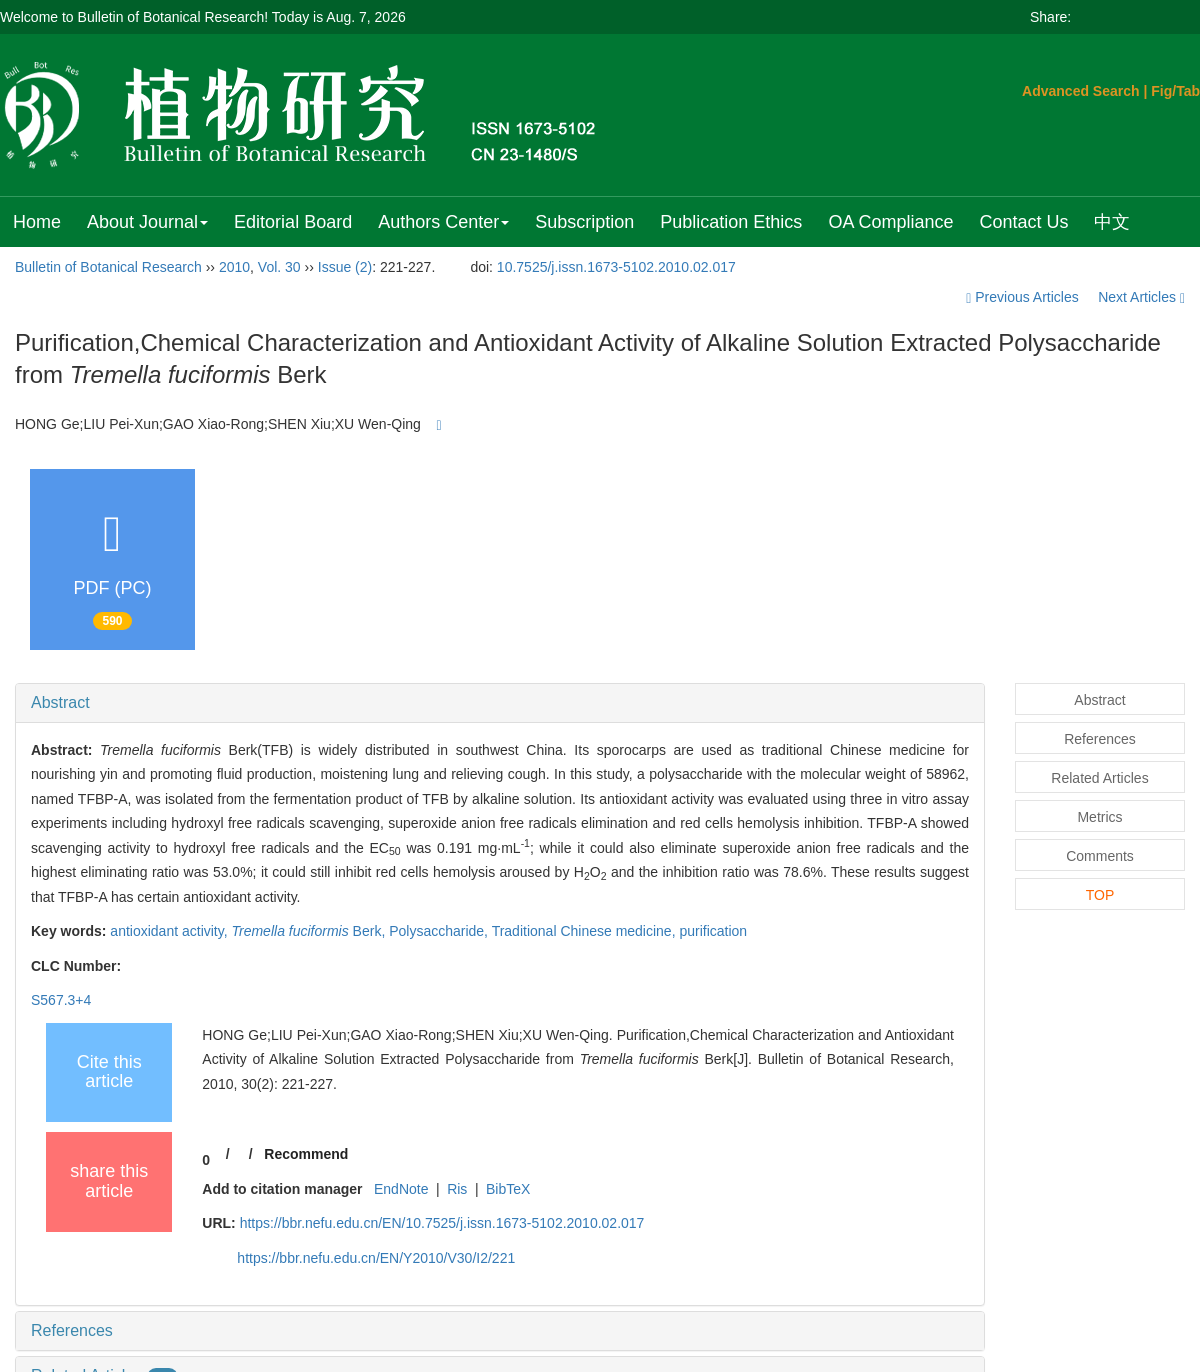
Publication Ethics (731, 222)
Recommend (306, 1154)
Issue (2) (345, 267)
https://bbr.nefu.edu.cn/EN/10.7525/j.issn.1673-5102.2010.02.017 (442, 1223)
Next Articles (1141, 297)
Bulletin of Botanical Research (108, 267)
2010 (234, 267)
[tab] (500, 703)
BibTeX (508, 1189)
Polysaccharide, (440, 931)
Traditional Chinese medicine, (586, 931)
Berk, (311, 931)
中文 (1112, 222)
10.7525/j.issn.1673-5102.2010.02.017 (616, 267)
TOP (1100, 895)
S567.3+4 (61, 1000)
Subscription (584, 222)
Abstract (60, 702)
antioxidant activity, (170, 931)
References (72, 1330)
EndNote (401, 1189)
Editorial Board (293, 222)
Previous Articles (1024, 297)
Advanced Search (1081, 91)
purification (713, 931)
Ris (457, 1189)
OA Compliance (890, 222)
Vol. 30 (279, 267)
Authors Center (443, 222)
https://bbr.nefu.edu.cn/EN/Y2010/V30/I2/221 (376, 1258)
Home (37, 222)
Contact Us (1023, 222)
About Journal (147, 222)
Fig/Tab (1175, 91)
